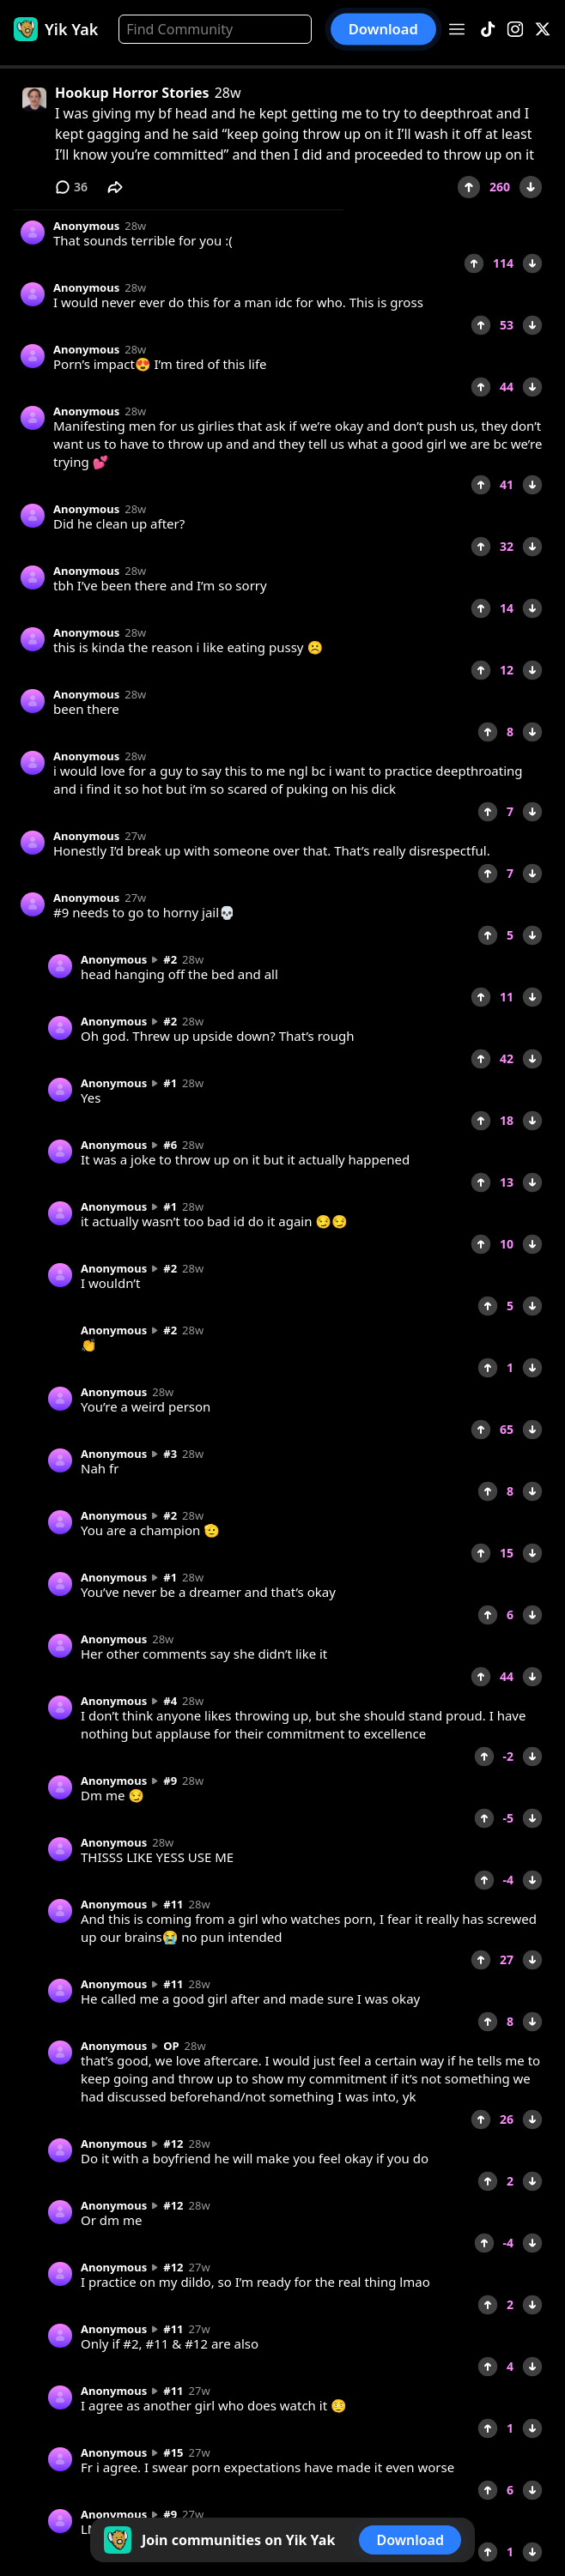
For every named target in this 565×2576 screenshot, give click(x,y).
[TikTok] (487, 29)
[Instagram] (515, 29)
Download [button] (384, 29)
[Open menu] (457, 29)
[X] (542, 29)
